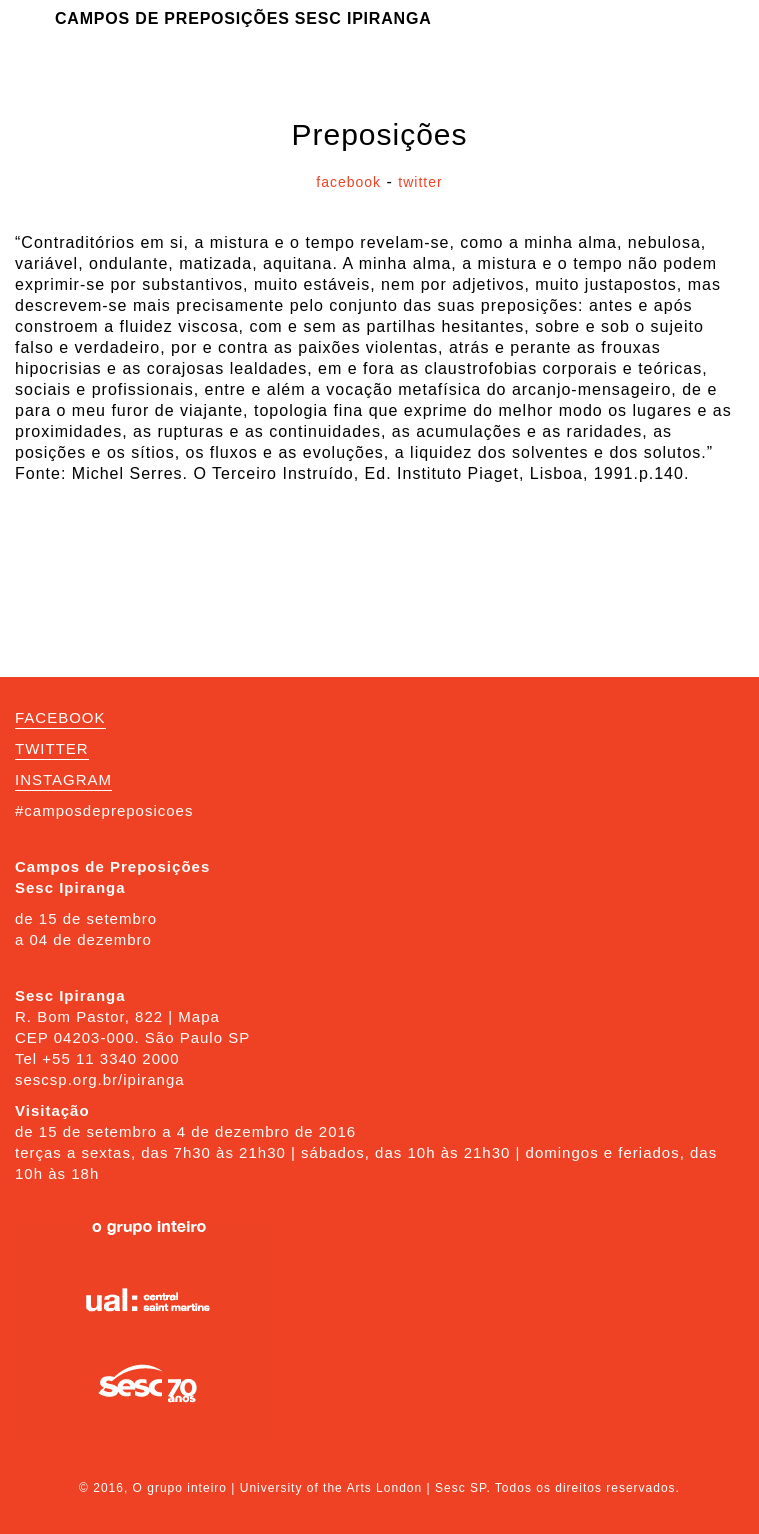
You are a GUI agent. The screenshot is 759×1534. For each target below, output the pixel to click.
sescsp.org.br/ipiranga (100, 1079)
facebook (348, 182)
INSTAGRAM (63, 779)
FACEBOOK (60, 717)
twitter (420, 182)
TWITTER (52, 748)
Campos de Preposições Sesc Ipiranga (243, 18)
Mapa (199, 1016)
